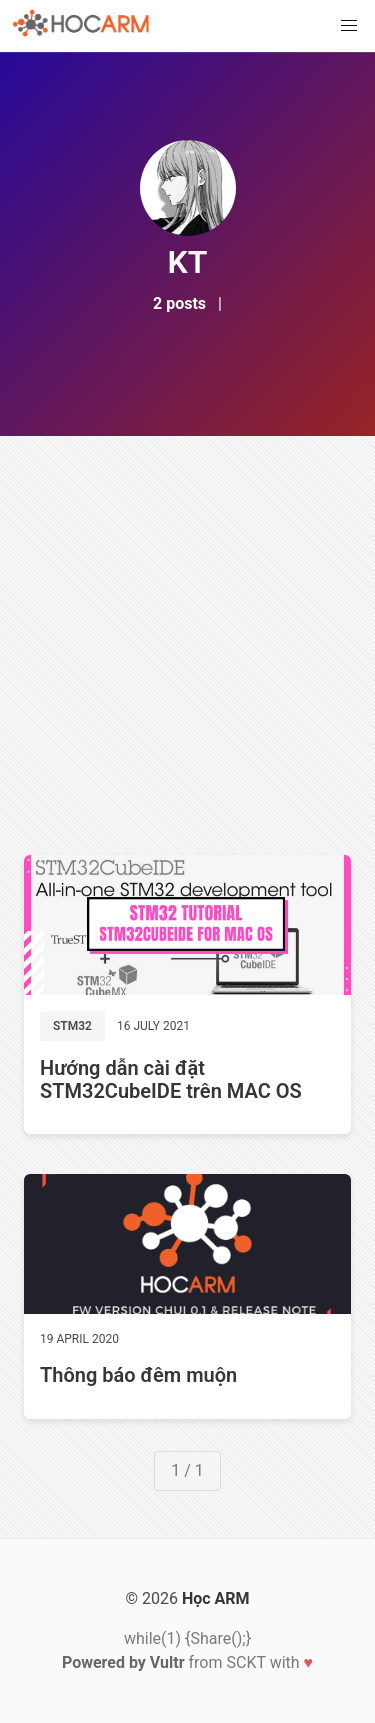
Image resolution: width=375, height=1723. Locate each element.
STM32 (72, 1026)
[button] (349, 26)
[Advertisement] (187, 633)
